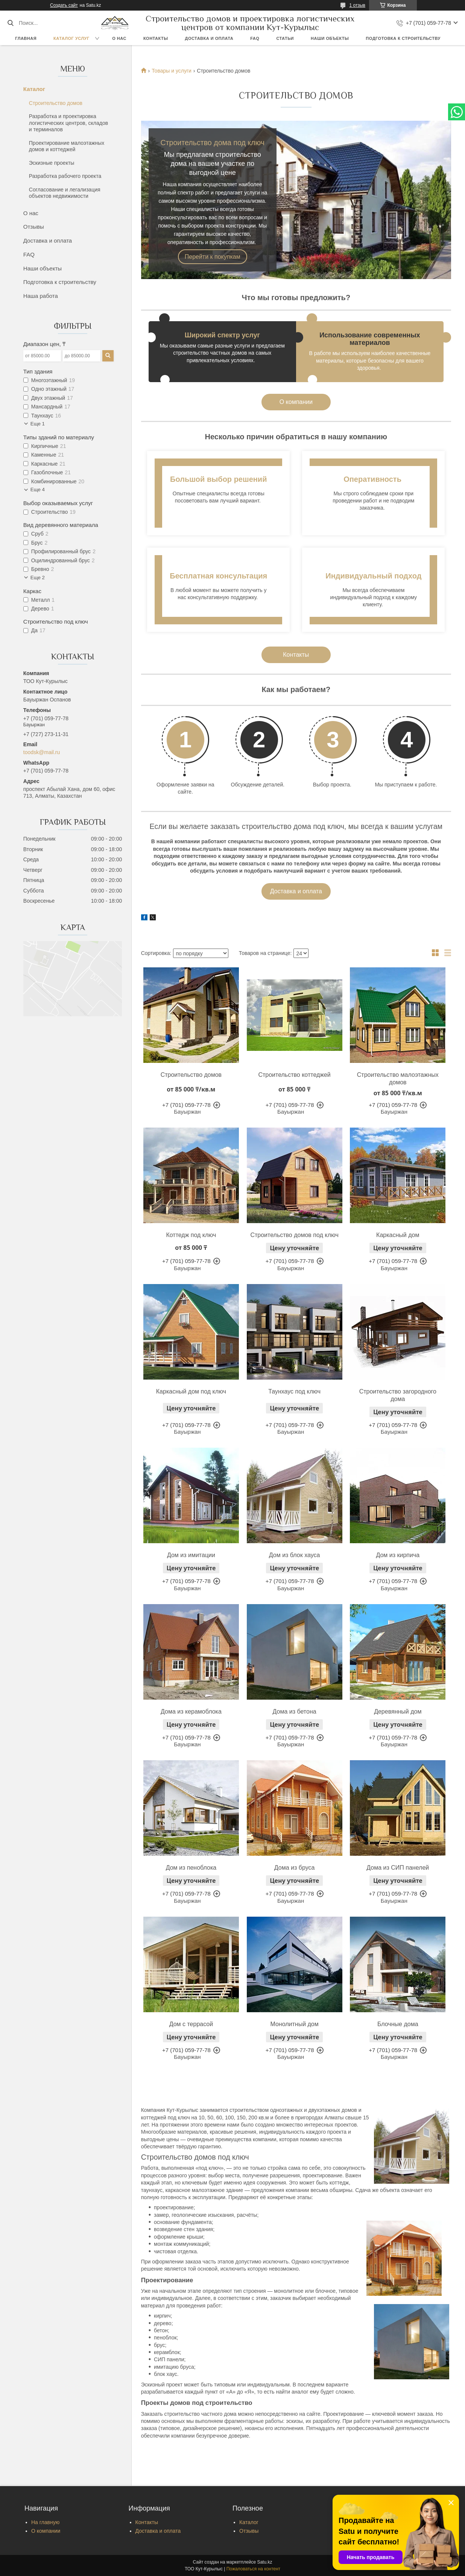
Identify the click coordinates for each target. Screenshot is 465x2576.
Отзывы (33, 226)
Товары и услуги (171, 71)
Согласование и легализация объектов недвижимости (64, 193)
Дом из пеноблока (191, 1867)
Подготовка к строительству (403, 38)
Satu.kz (264, 2562)
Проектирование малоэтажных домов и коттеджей (66, 146)
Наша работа (40, 296)
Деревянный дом (397, 1711)
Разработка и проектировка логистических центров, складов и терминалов (68, 122)
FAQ (254, 38)
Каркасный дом (397, 1235)
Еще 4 (37, 489)
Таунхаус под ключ (294, 1391)
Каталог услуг (71, 38)
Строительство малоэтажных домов (398, 1078)
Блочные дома (397, 2024)
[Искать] (10, 23)
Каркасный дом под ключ (191, 1391)
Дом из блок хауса (294, 1555)
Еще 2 (37, 577)
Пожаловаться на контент (253, 2568)
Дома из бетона (294, 1711)
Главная (25, 38)
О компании (296, 402)
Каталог (34, 89)
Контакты (155, 38)
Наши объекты (330, 38)
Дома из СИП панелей (397, 1867)
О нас (119, 38)
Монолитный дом (294, 2024)
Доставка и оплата (209, 38)
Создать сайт (64, 5)
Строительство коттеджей (294, 1075)
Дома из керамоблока (191, 1711)
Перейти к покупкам (212, 257)
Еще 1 (37, 424)
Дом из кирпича (397, 1555)
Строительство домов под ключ (294, 1235)
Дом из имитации (191, 1555)
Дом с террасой (191, 2024)
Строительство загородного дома (397, 1395)
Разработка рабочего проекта (65, 176)
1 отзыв (357, 5)
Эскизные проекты (51, 163)
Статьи (285, 38)
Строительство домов (55, 103)
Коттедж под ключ (191, 1235)
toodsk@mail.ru (41, 752)
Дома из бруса (294, 1867)
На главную (45, 2522)
